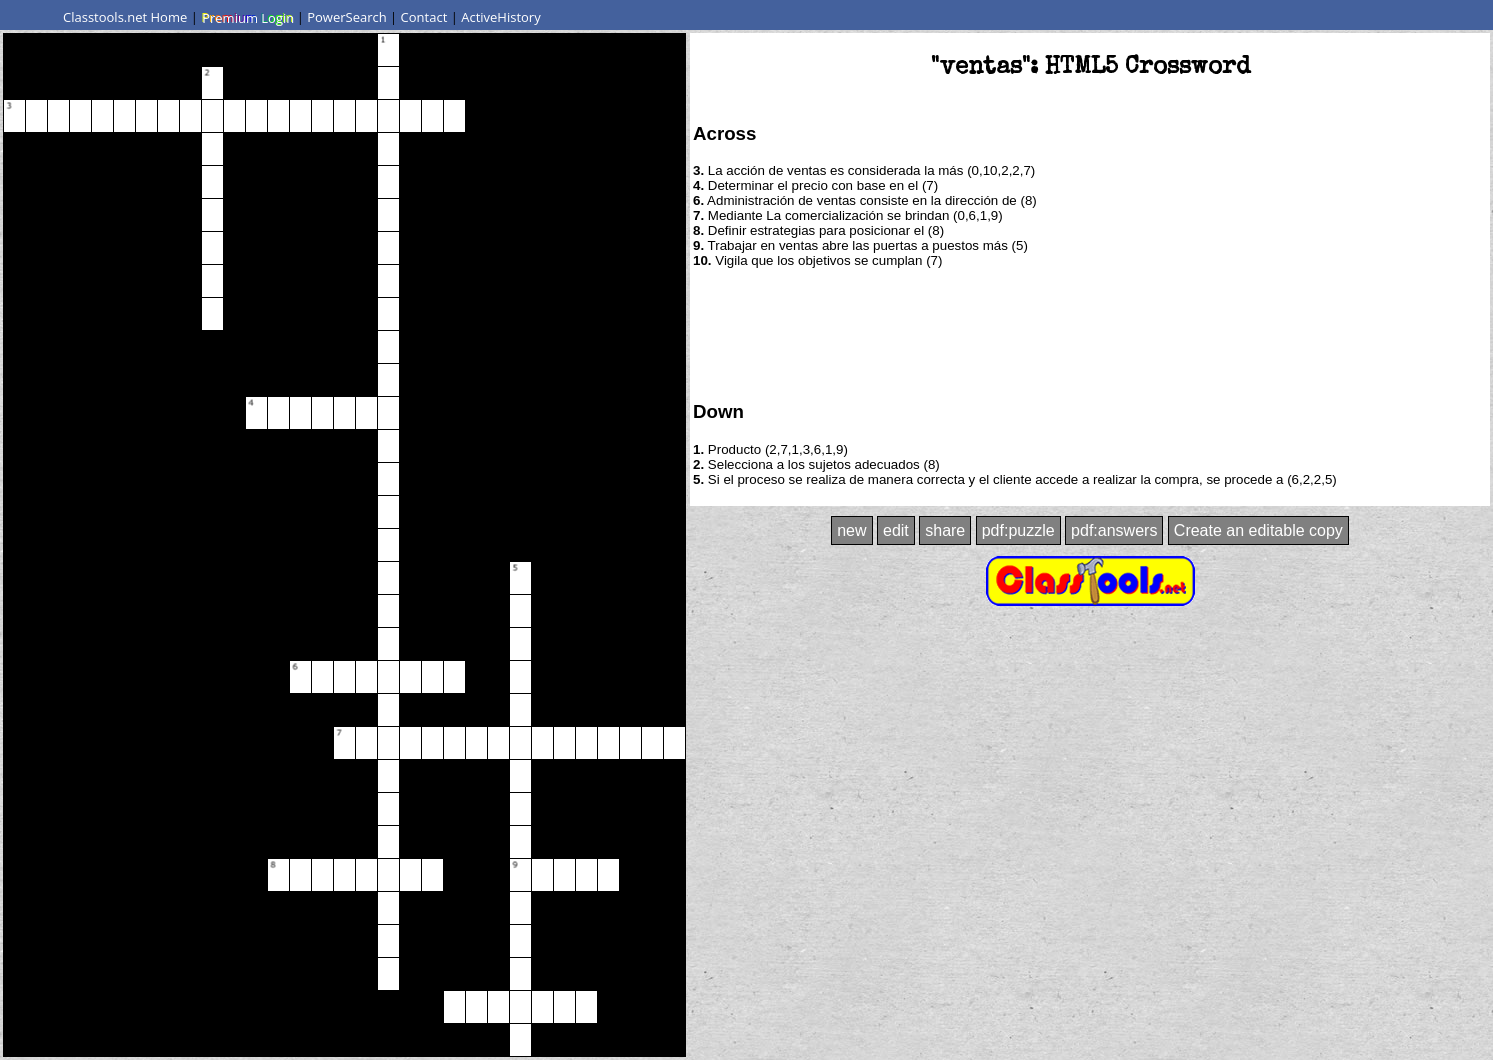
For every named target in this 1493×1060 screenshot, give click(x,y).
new (851, 530)
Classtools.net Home (125, 17)
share (945, 530)
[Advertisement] (1090, 333)
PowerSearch (347, 17)
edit (896, 530)
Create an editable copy (1258, 530)
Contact (424, 17)
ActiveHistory (501, 17)
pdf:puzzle (1018, 530)
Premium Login (247, 17)
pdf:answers (1114, 530)
